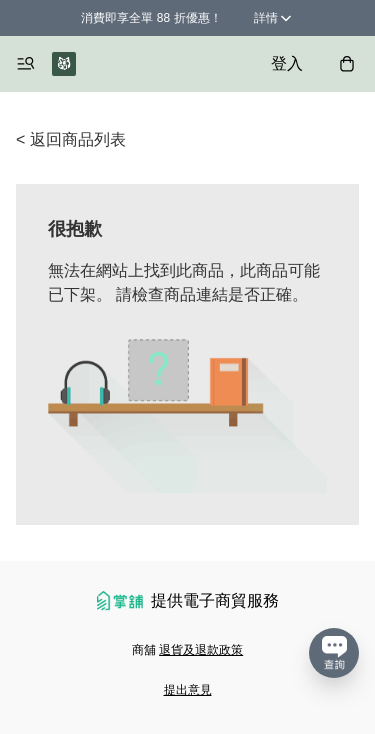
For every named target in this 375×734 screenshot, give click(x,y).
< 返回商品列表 (71, 139)
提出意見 (188, 690)
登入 (287, 63)
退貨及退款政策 (201, 650)
